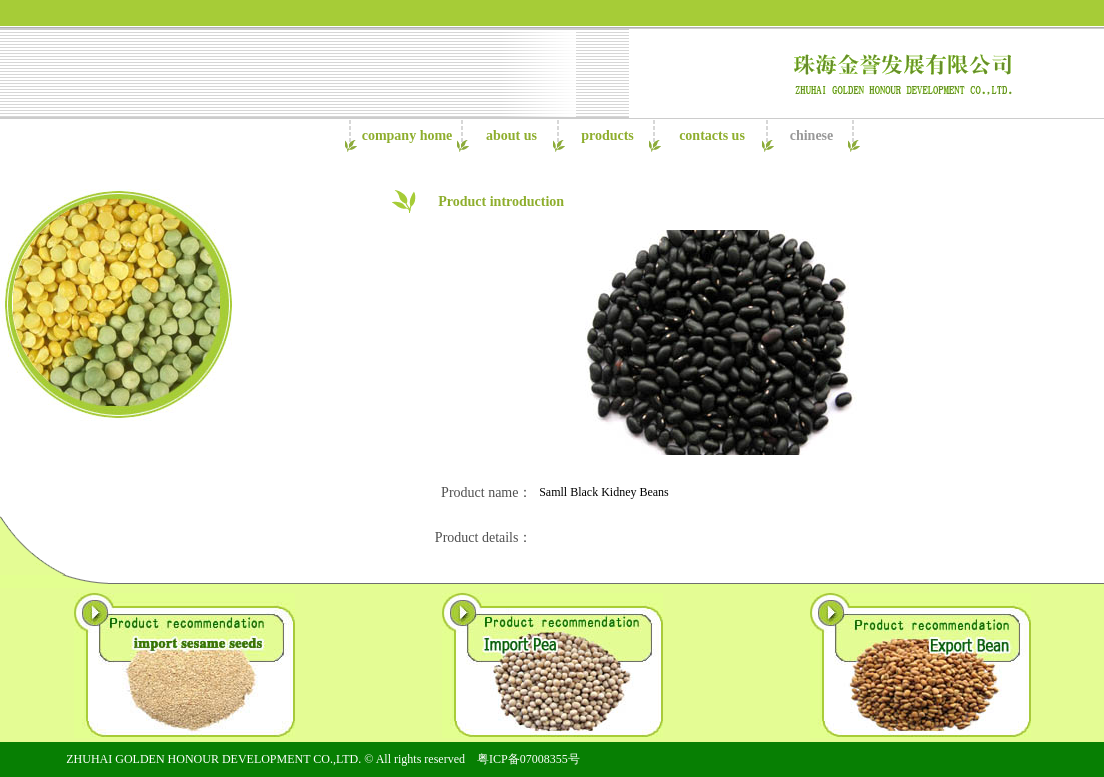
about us (511, 135)
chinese (812, 135)
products (607, 135)
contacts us (712, 135)
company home (407, 135)
